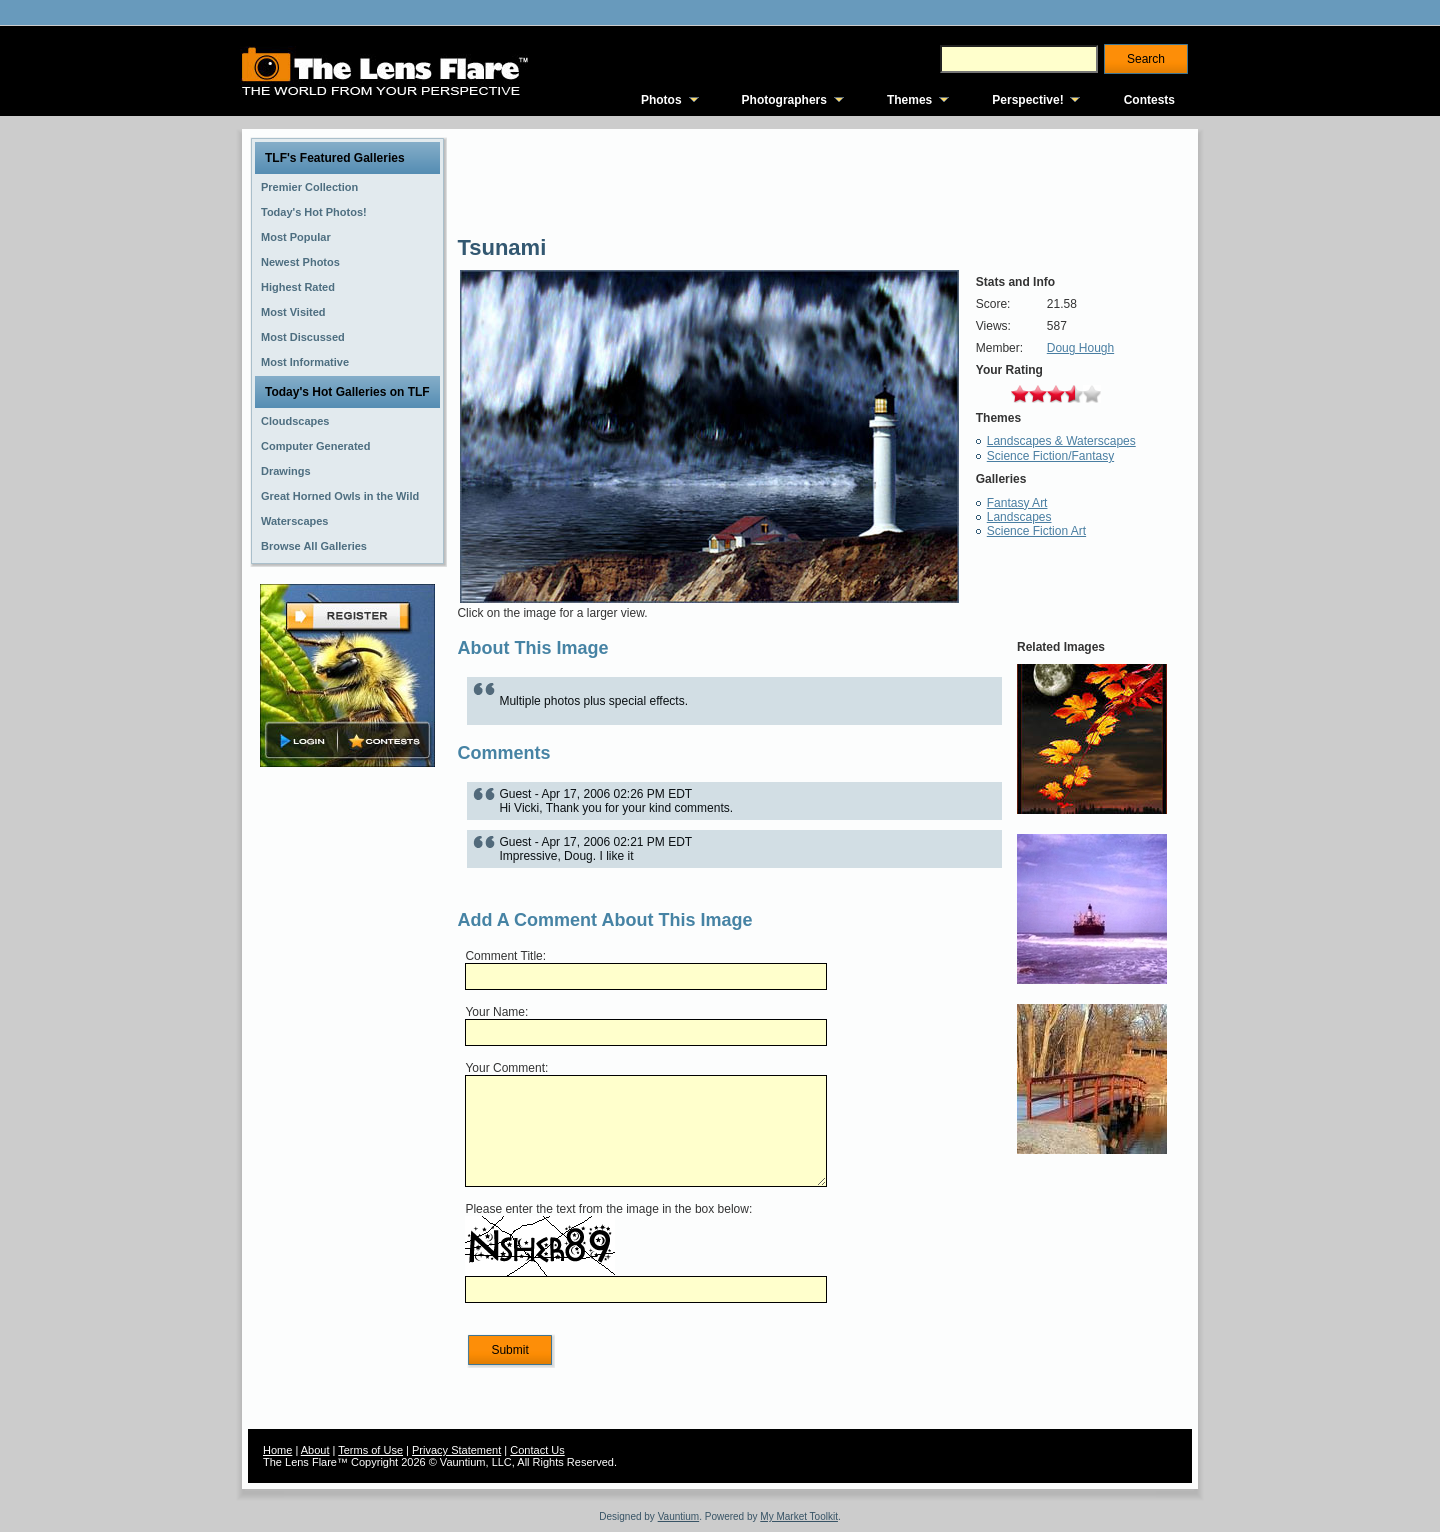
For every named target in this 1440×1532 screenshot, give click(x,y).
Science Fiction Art (1036, 531)
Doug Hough (1080, 348)
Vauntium (679, 1516)
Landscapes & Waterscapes (1061, 441)
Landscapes (1019, 517)
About (315, 1450)
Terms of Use (370, 1450)
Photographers (784, 100)
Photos (661, 100)
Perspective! (1027, 100)
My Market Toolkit (799, 1516)
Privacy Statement (456, 1450)
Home (277, 1450)
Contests (1149, 100)
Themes (909, 100)
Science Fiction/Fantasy (1050, 456)
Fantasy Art (1017, 503)
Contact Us (537, 1450)
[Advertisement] (348, 1087)
